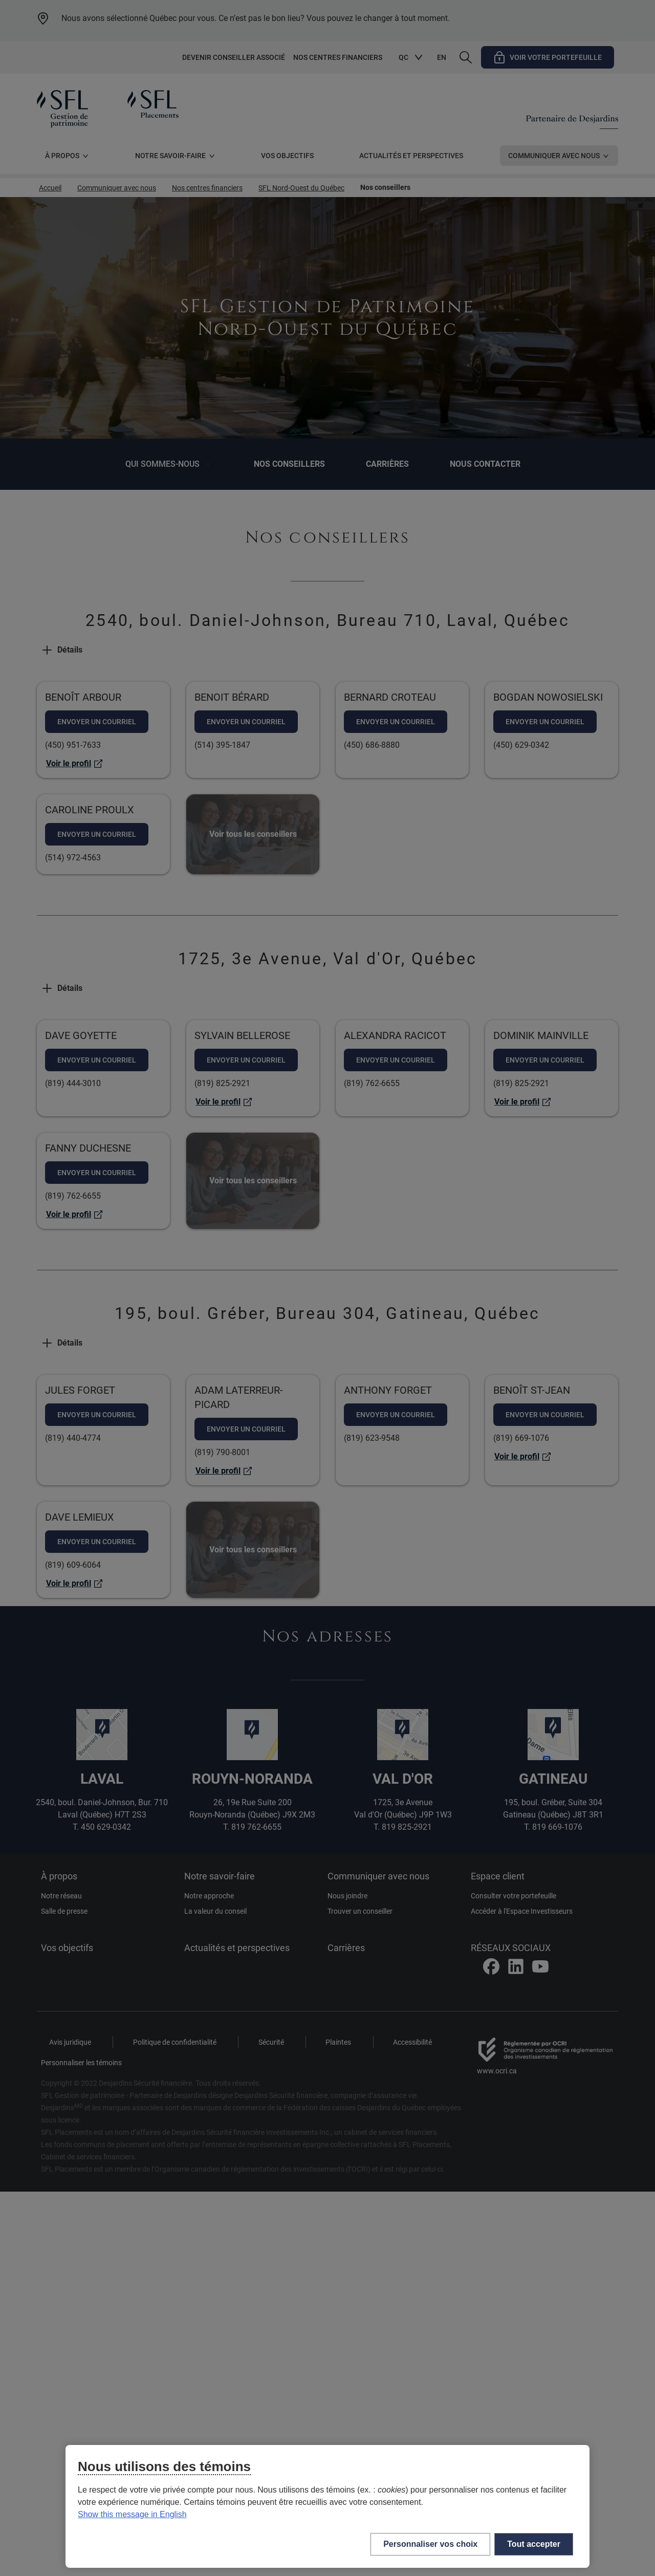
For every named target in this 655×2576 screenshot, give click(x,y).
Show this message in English (132, 2514)
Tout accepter (533, 2544)
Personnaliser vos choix (430, 2544)
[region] (328, 2506)
